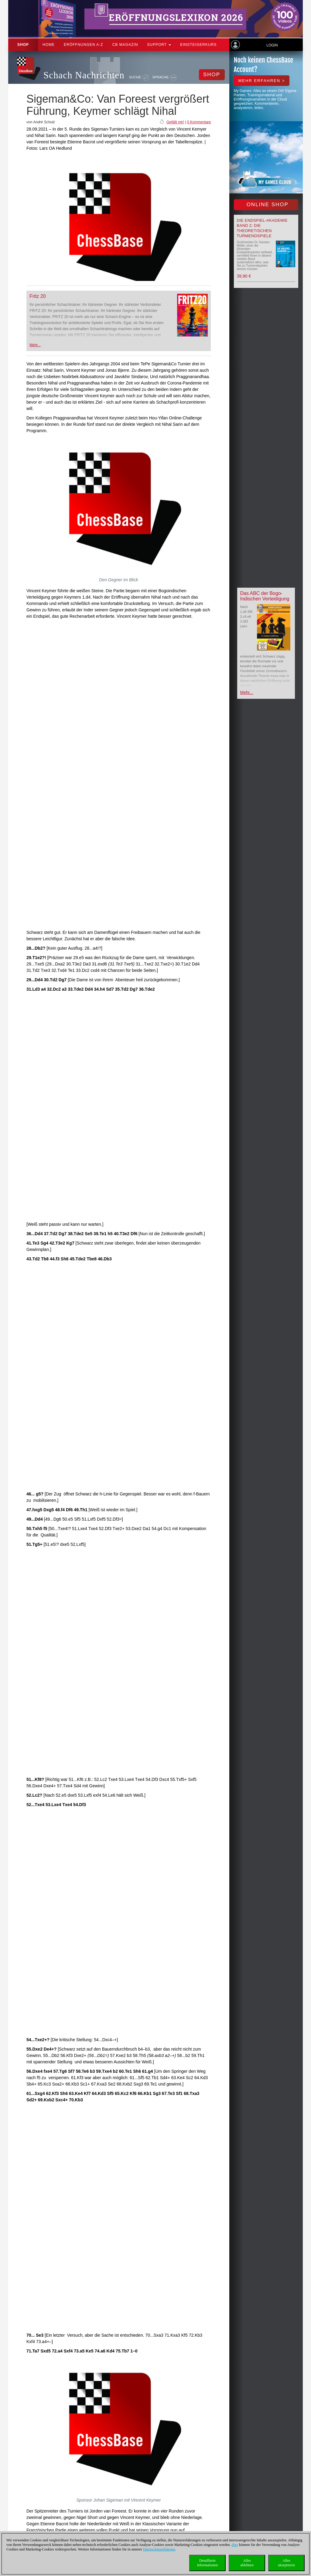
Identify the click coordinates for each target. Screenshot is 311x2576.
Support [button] (159, 45)
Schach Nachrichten (84, 75)
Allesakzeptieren (286, 2562)
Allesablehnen (246, 2562)
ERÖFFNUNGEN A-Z (83, 45)
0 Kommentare (199, 122)
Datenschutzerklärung (159, 2549)
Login (272, 45)
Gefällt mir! (175, 122)
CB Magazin (125, 45)
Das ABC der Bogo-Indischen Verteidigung (264, 596)
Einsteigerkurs (198, 45)
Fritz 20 (37, 296)
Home (49, 45)
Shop (23, 45)
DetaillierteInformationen (207, 2562)
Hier (235, 2545)
